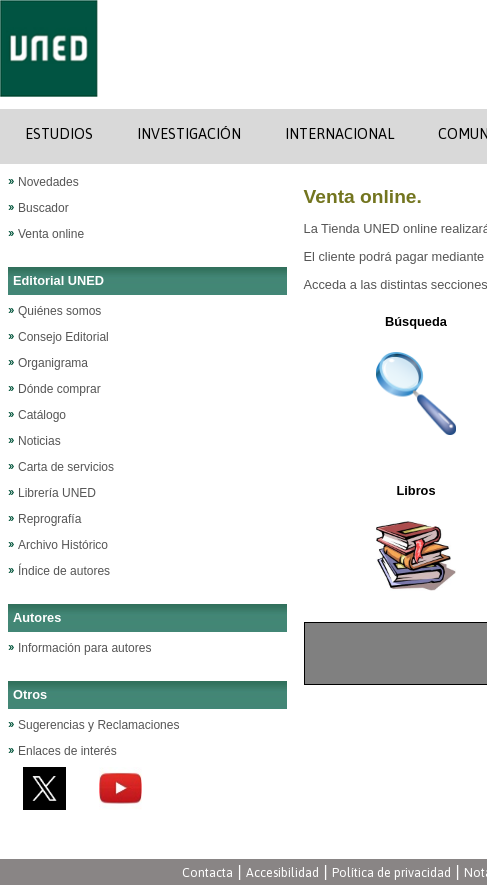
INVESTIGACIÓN (189, 134)
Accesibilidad (282, 872)
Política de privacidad (391, 872)
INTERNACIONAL (339, 134)
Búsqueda (416, 321)
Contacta (207, 872)
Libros (415, 490)
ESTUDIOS (59, 134)
